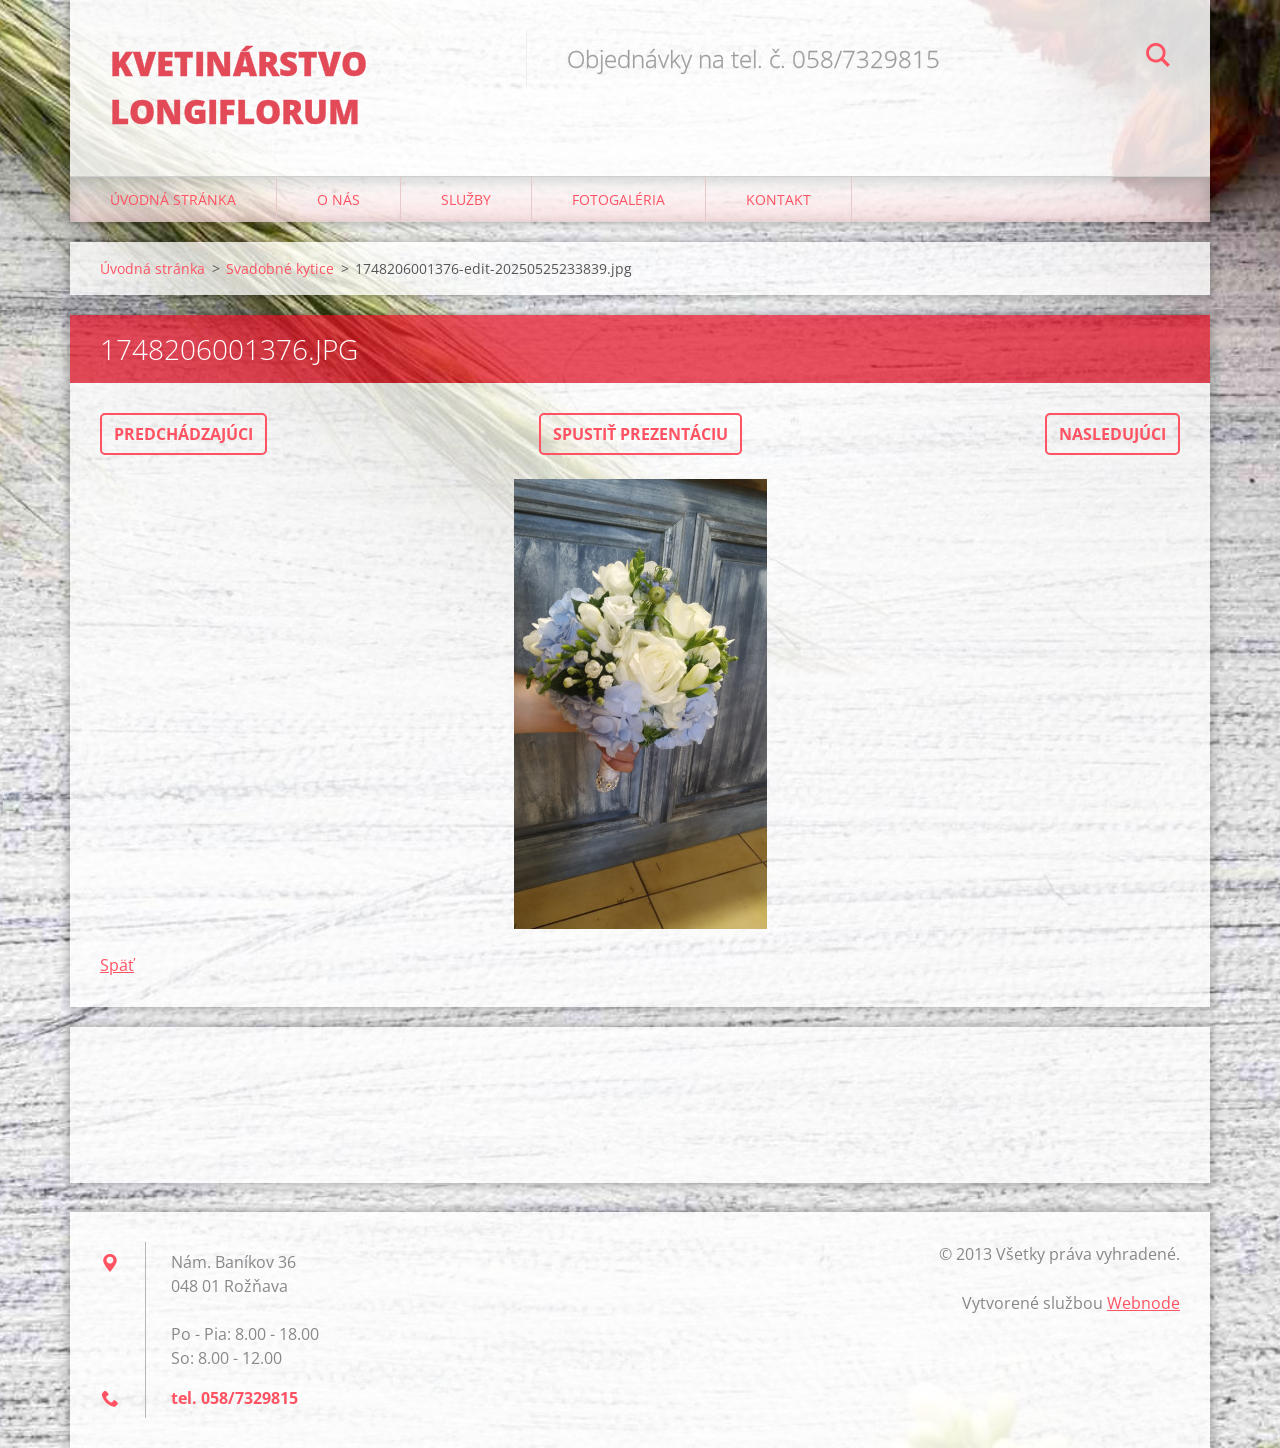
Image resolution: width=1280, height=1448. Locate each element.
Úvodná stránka (173, 199)
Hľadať (1158, 58)
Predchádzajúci (183, 434)
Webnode (1143, 1303)
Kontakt (778, 199)
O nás (338, 199)
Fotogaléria (618, 199)
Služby (466, 199)
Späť (117, 965)
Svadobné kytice (280, 268)
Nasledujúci (1112, 434)
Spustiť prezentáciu (640, 434)
